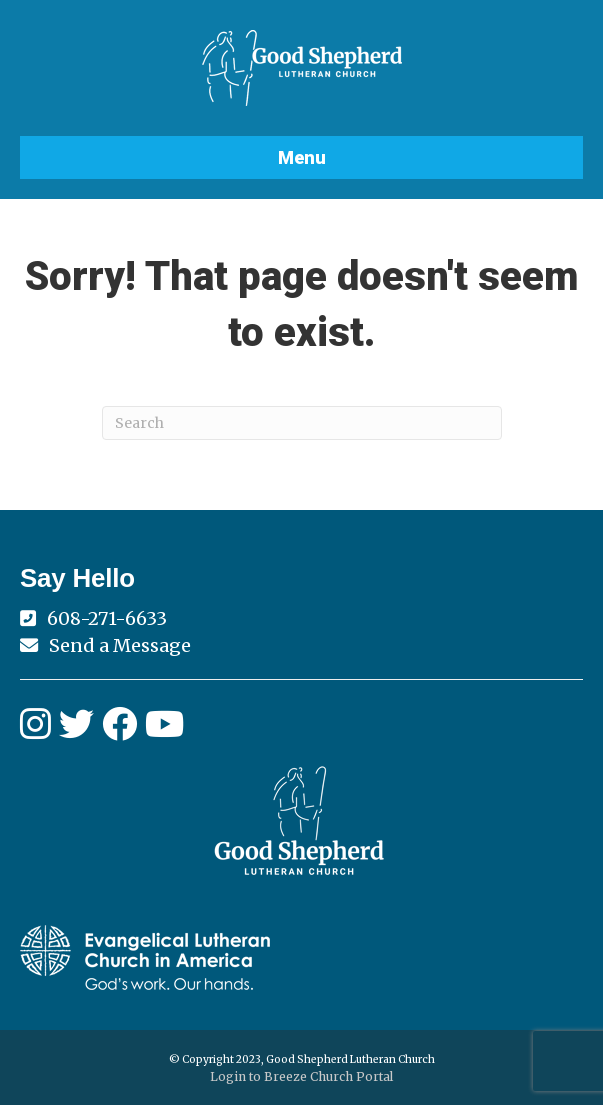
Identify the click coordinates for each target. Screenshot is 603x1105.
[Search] (302, 423)
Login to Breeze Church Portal (301, 1076)
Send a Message (120, 645)
